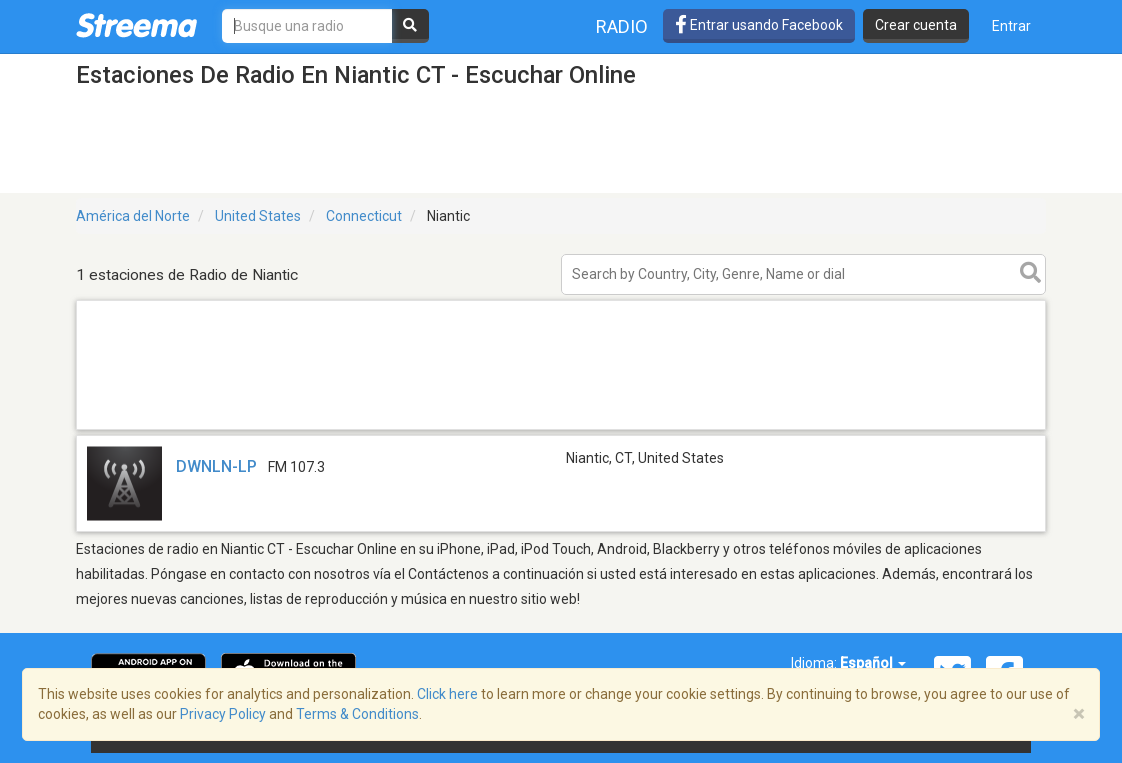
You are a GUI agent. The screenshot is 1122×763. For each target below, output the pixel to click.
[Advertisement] (561, 428)
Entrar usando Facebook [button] (759, 25)
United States (258, 216)
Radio (622, 26)
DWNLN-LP (216, 466)
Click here (447, 694)
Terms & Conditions (357, 714)
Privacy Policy (223, 714)
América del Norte (133, 216)
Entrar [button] (1011, 26)
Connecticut (364, 216)
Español (873, 663)
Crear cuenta (916, 25)
